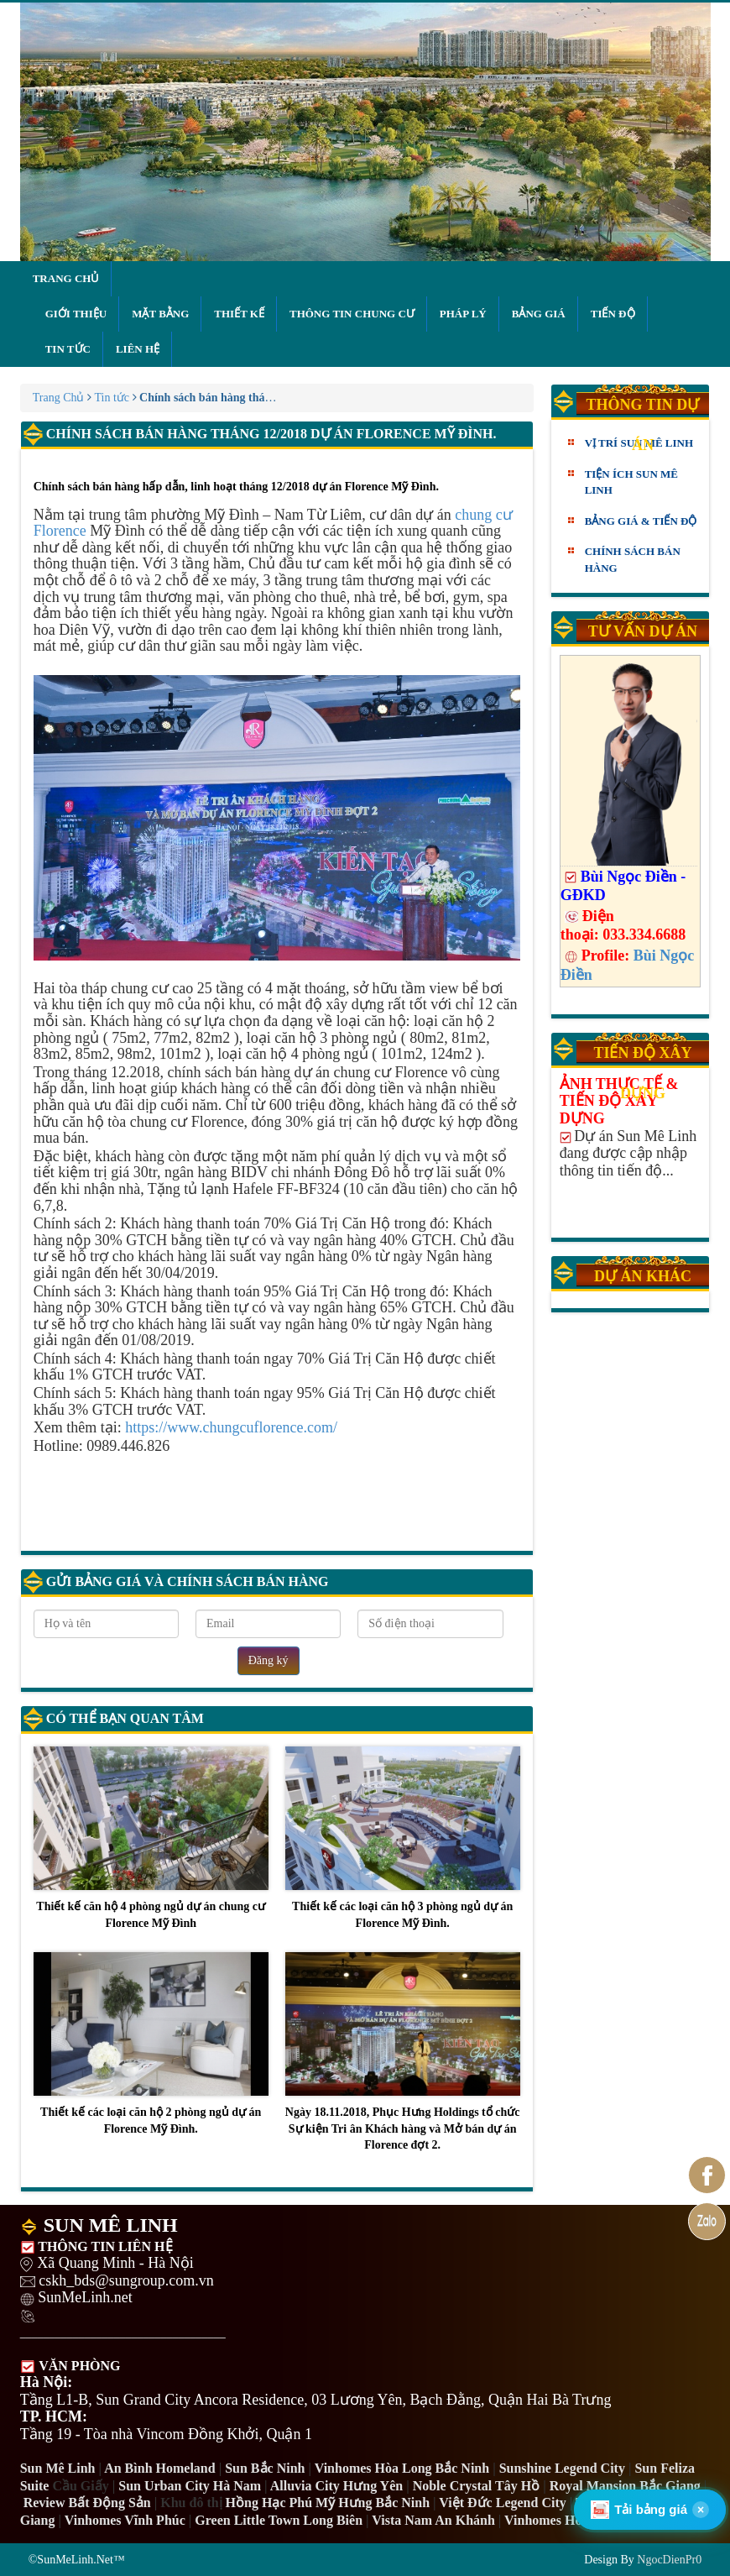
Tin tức (68, 349)
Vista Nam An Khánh (433, 2520)
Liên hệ (137, 349)
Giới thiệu (76, 313)
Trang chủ (66, 278)
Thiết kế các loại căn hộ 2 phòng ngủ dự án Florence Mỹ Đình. (151, 2043)
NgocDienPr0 (669, 2559)
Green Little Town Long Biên (278, 2520)
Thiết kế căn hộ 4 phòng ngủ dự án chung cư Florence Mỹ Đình (151, 1837)
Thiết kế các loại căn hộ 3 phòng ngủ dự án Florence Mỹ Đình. (402, 1837)
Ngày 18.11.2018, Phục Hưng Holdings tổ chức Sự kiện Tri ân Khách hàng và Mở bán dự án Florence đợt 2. (402, 2051)
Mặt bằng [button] (160, 313)
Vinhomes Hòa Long (563, 2520)
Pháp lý (463, 313)
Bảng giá (539, 313)
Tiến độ (613, 313)
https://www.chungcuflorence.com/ (231, 1427)
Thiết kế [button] (239, 313)
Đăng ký (268, 1660)
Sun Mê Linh (58, 2468)
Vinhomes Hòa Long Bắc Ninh (402, 2468)
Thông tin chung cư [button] (352, 313)
